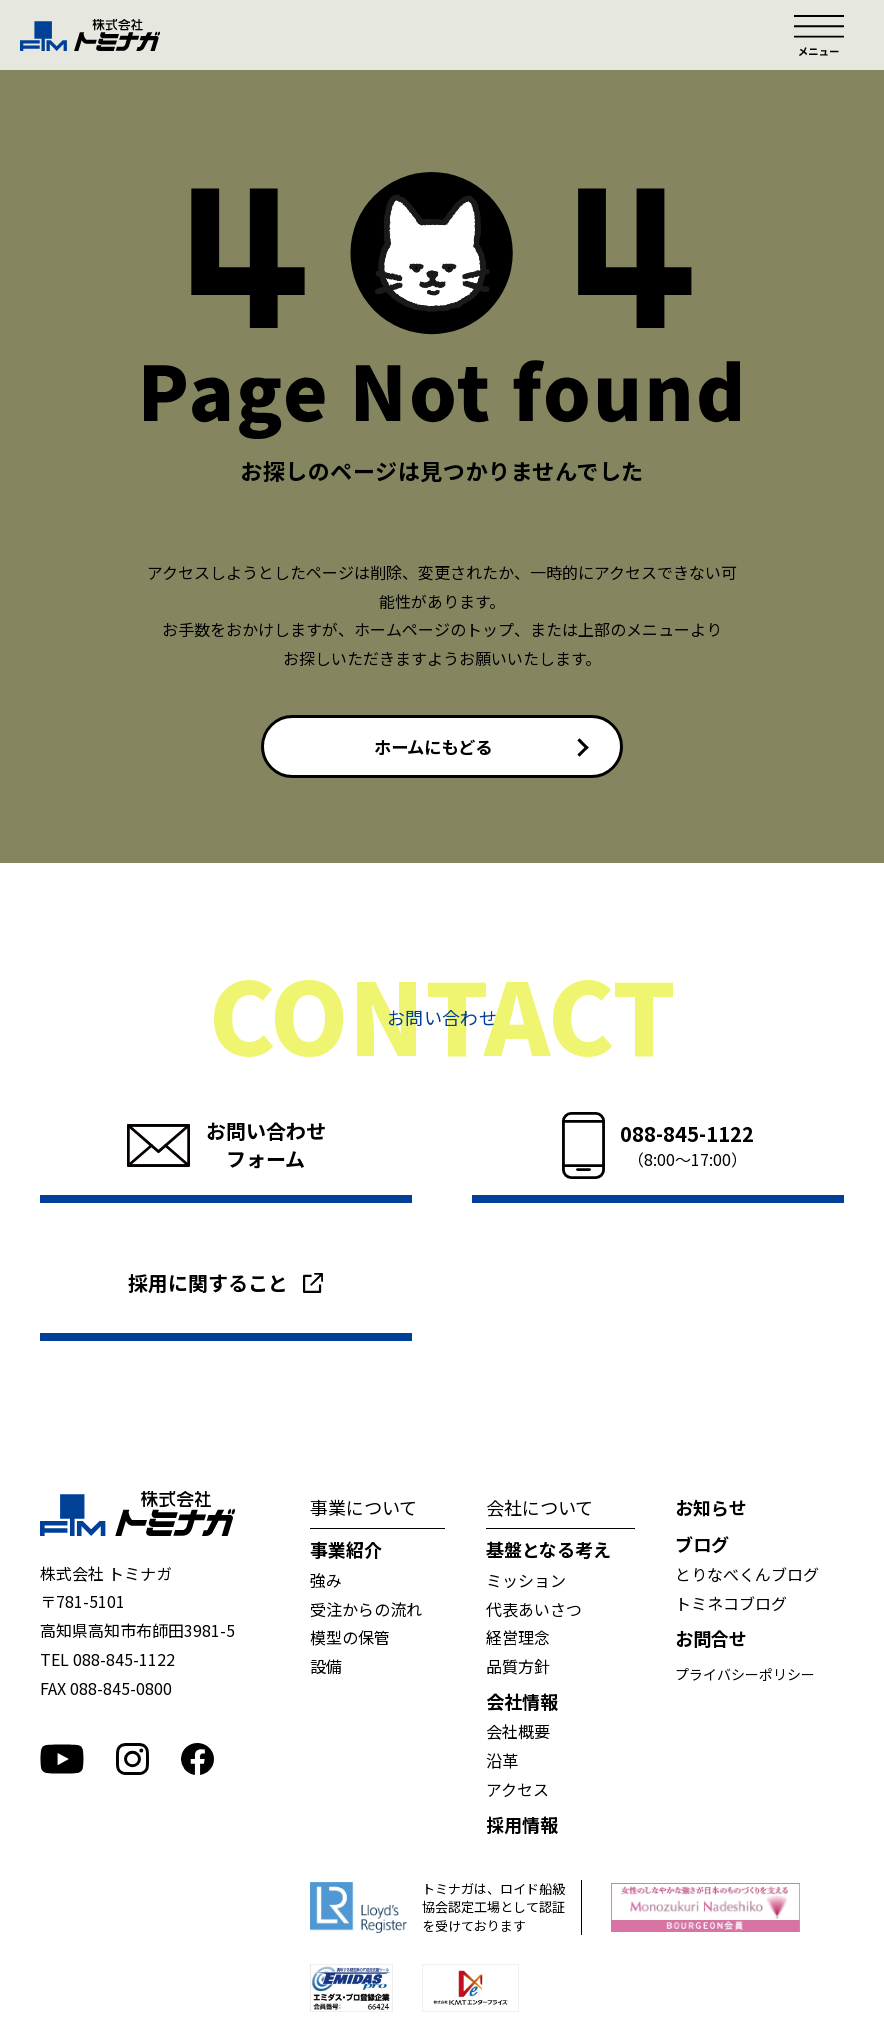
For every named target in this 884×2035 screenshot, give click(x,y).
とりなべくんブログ (747, 1577)
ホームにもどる (433, 747)
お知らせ (711, 1509)
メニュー (819, 35)
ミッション (526, 1582)
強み (326, 1582)
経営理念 (518, 1640)
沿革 (502, 1762)
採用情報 (522, 1826)
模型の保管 (350, 1640)
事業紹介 (346, 1552)
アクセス (517, 1791)
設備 (326, 1668)
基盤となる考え (548, 1552)
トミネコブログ (731, 1605)
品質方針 (518, 1668)
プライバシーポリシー (745, 1676)
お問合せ (711, 1641)
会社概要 (518, 1734)
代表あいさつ (534, 1611)
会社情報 (522, 1703)
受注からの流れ (366, 1611)
